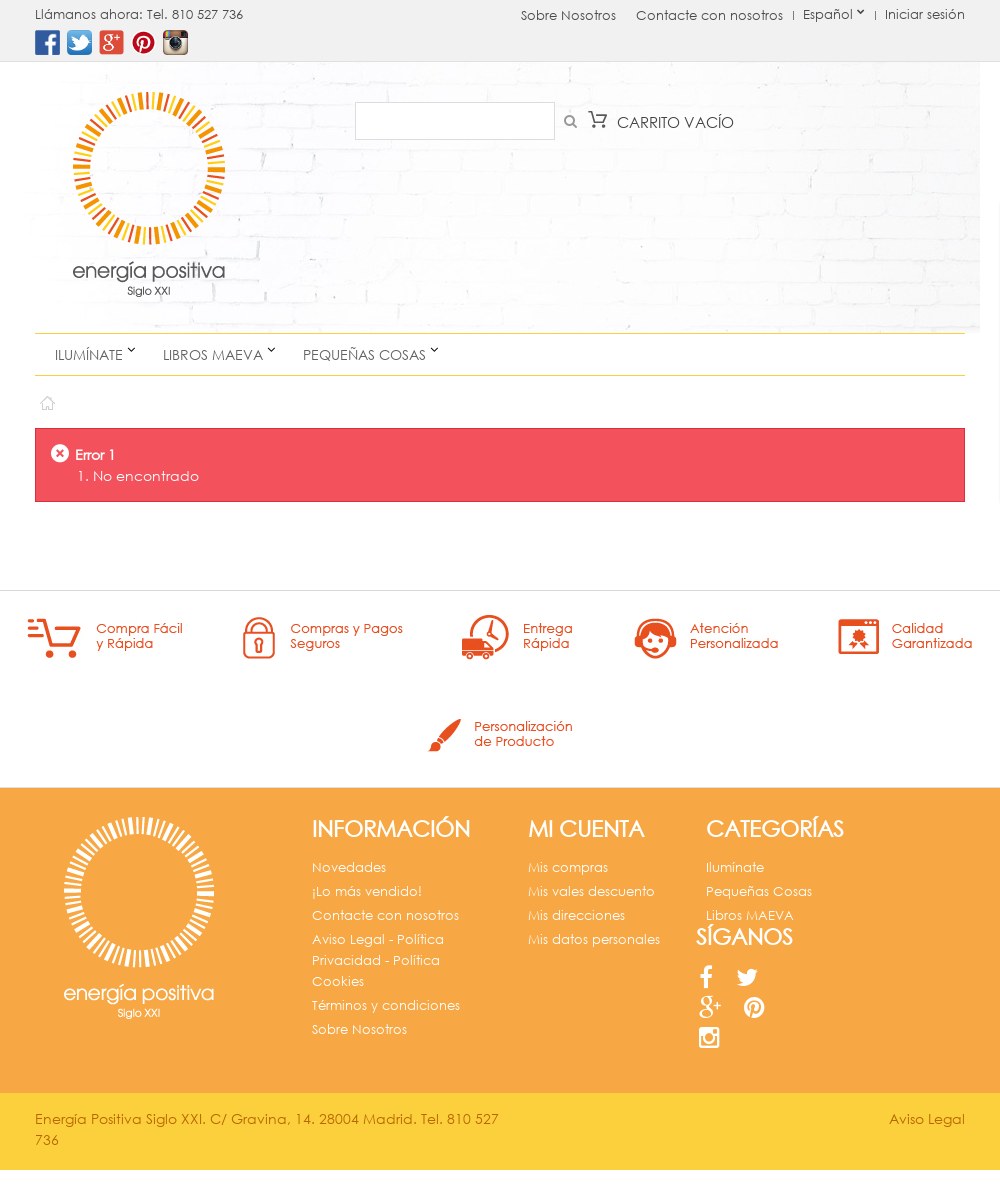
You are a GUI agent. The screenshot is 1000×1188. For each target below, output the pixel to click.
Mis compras (568, 867)
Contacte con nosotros (709, 15)
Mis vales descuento (591, 891)
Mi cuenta (586, 828)
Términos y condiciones (386, 1005)
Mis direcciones (576, 915)
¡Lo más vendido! (367, 891)
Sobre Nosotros (568, 15)
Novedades (349, 867)
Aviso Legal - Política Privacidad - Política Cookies (378, 960)
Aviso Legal (927, 1136)
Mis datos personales (594, 939)
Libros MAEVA (213, 354)
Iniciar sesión (925, 14)
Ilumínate (89, 354)
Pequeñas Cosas (364, 354)
